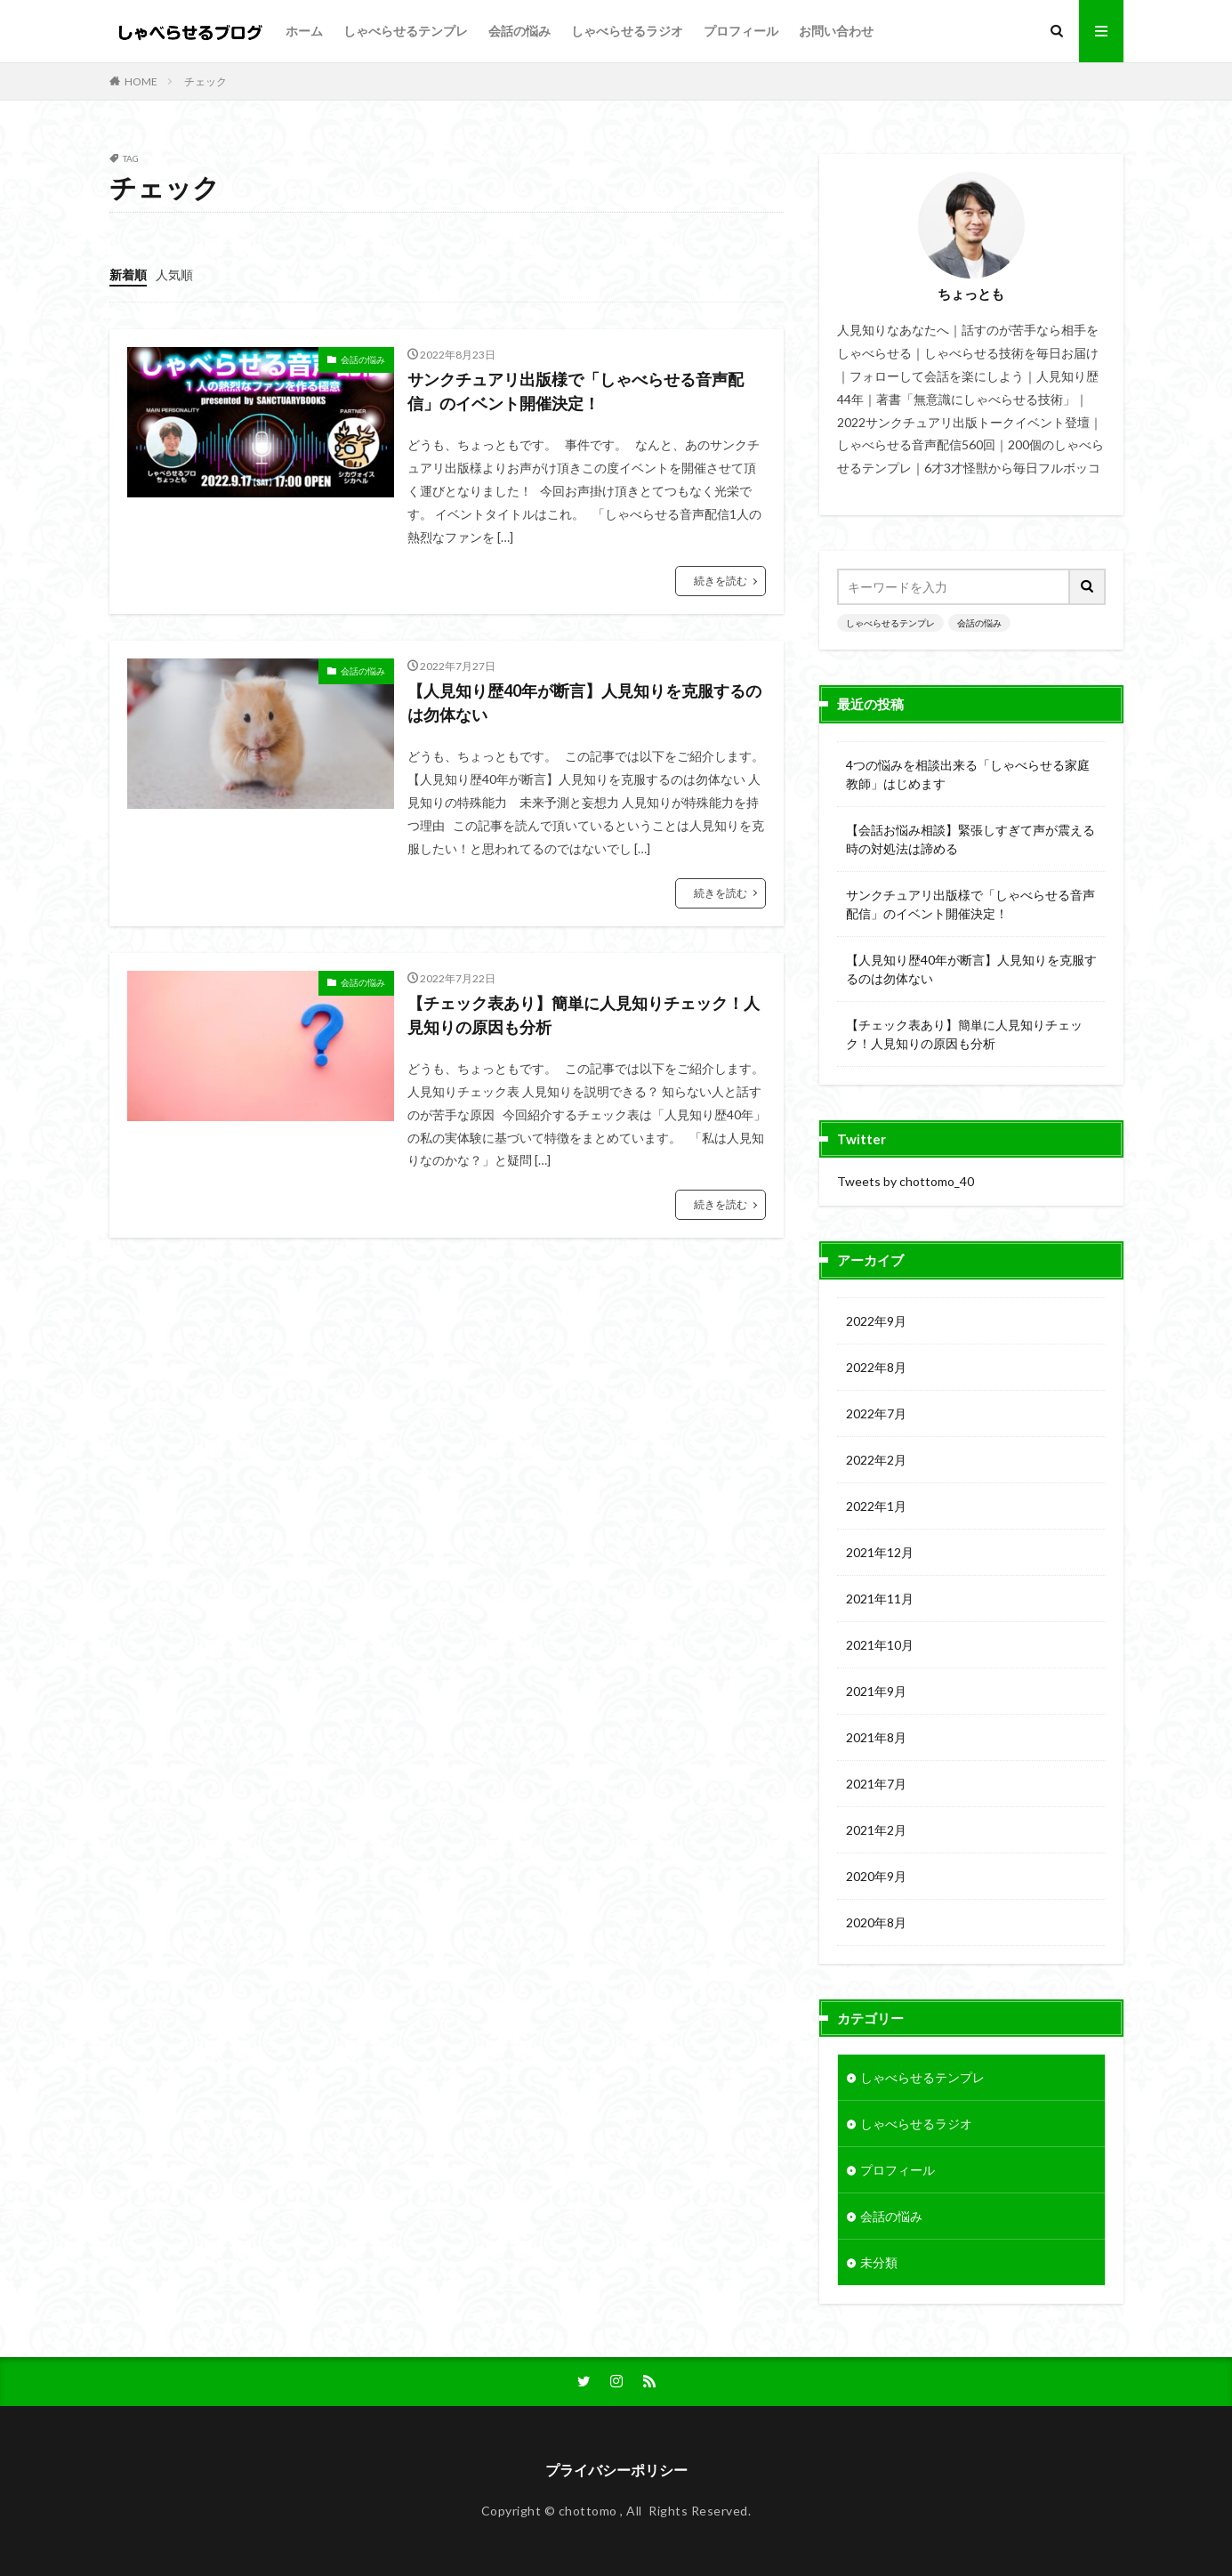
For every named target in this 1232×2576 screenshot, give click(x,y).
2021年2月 (876, 1829)
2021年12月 (880, 1552)
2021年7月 (876, 1783)
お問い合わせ (836, 30)
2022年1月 (876, 1506)
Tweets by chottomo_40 (905, 1181)
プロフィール (741, 30)
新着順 (128, 274)
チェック (205, 81)
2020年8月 (876, 1922)
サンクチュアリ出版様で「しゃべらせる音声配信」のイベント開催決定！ (575, 391)
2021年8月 (876, 1737)
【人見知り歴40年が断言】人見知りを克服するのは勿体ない (584, 702)
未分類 (879, 2262)
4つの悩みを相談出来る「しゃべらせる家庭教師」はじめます (968, 774)
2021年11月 (880, 1598)
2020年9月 (876, 1876)
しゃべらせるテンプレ (405, 30)
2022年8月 (876, 1367)
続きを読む (720, 580)
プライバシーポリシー (616, 2469)
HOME (141, 81)
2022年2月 (876, 1459)
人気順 (174, 274)
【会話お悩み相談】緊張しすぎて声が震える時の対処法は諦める (970, 839)
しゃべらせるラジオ (627, 30)
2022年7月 (876, 1413)
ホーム (304, 30)
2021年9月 (876, 1691)
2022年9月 (876, 1320)
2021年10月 (880, 1644)
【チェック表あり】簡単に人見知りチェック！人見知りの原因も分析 (583, 1015)
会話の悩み (519, 30)
